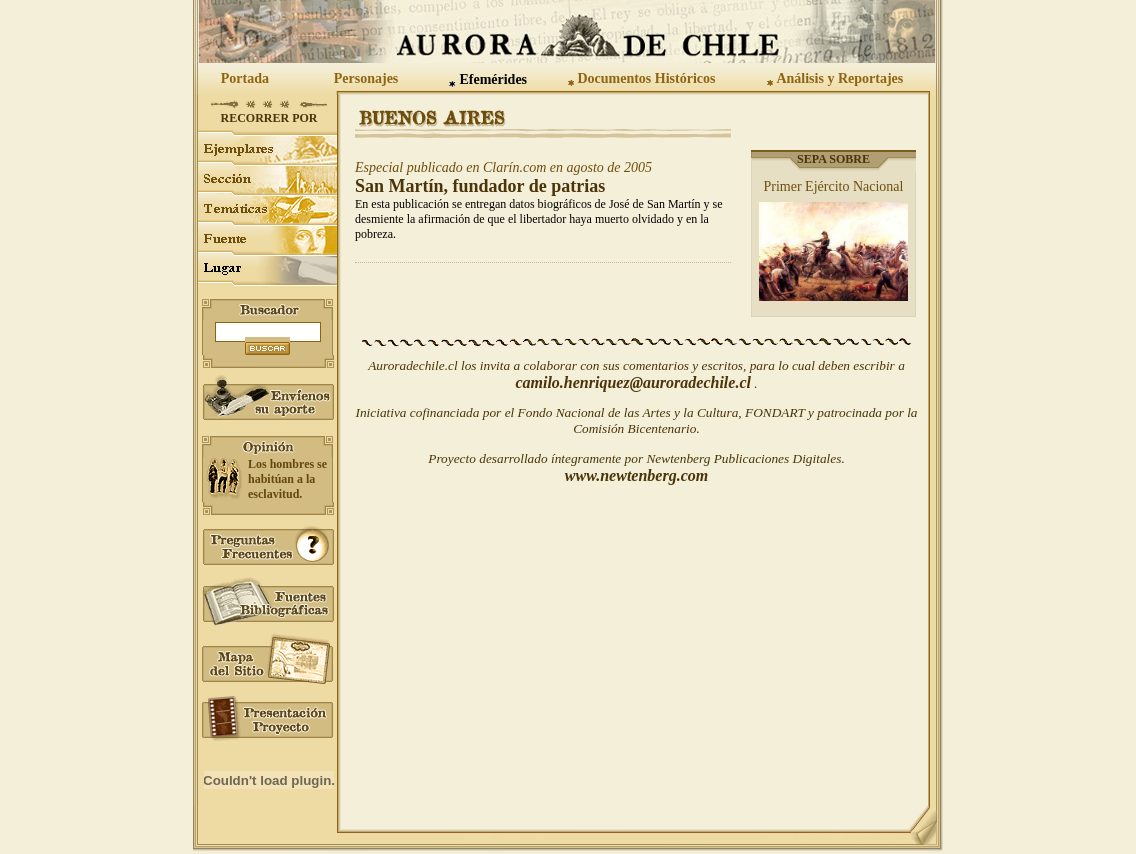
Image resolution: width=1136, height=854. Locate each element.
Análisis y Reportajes (839, 78)
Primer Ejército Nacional (834, 186)
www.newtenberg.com (636, 475)
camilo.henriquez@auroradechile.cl (633, 382)
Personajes (366, 78)
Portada (245, 78)
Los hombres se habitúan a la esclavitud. (287, 479)
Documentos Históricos (646, 78)
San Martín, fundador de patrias (480, 186)
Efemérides (493, 79)
